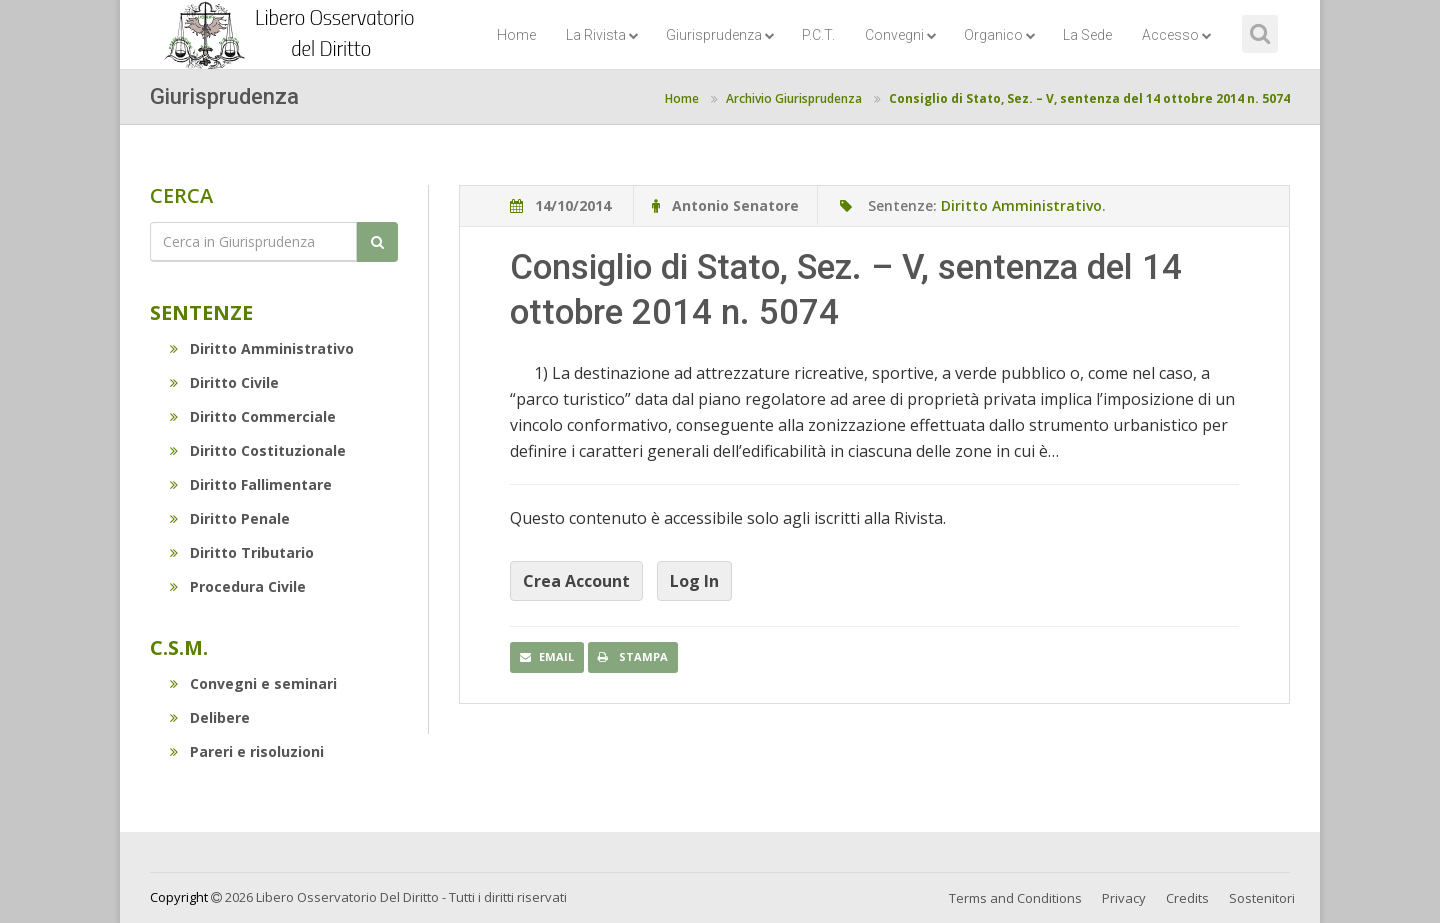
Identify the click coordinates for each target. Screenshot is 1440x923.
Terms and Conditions (1015, 898)
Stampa (633, 656)
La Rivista (602, 35)
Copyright (179, 897)
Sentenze (201, 312)
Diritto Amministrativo (262, 348)
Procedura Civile (238, 586)
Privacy (1124, 898)
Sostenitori (1262, 898)
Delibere (210, 717)
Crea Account (576, 581)
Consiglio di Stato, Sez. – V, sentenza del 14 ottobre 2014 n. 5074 (1089, 98)
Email (547, 656)
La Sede (1087, 35)
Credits (1187, 898)
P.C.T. (818, 35)
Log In (694, 581)
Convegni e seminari (253, 683)
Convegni (901, 35)
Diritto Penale (230, 518)
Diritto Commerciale (253, 416)
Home (516, 35)
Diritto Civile (224, 382)
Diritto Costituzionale (258, 450)
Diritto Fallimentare (251, 484)
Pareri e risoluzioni (247, 751)
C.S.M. (179, 647)
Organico (1000, 35)
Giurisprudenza (720, 35)
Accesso (1177, 35)
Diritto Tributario (242, 552)
